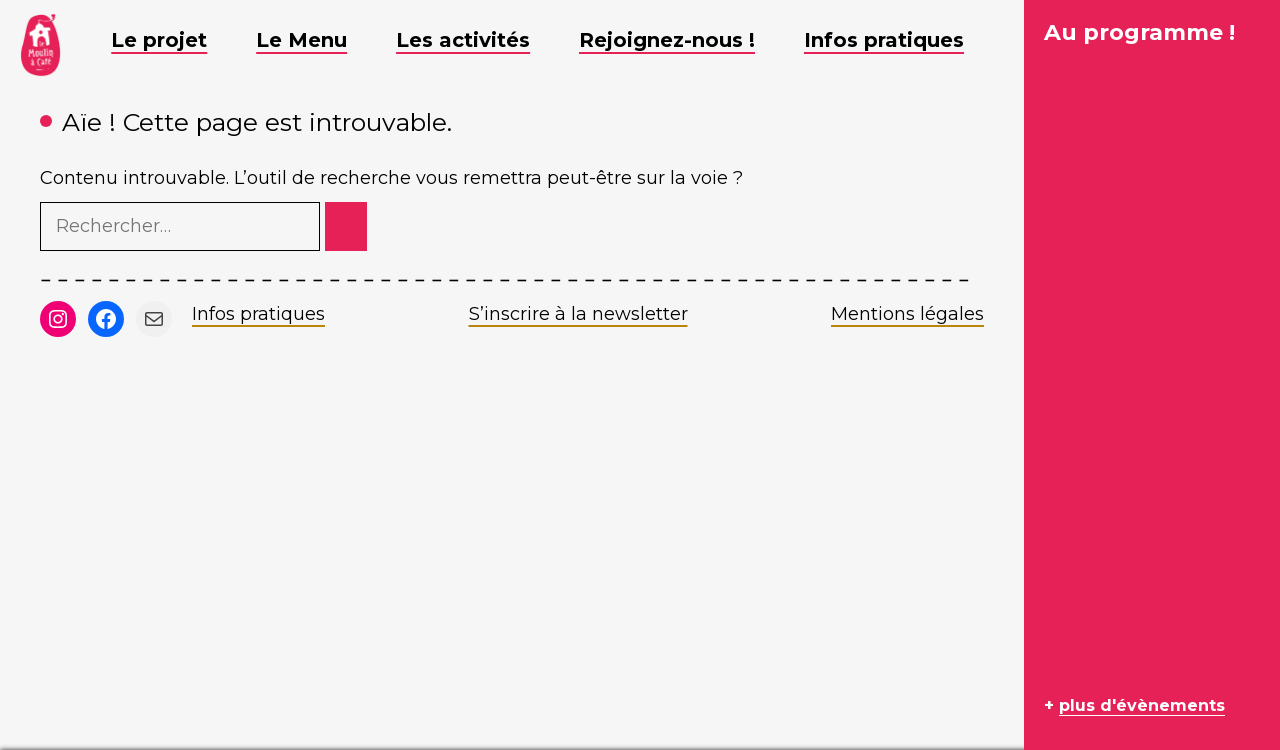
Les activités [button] (478, 40)
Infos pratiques (258, 314)
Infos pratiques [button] (899, 40)
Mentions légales (907, 314)
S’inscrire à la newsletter (578, 314)
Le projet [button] (174, 40)
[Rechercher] (346, 226)
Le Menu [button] (316, 40)
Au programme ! (1139, 32)
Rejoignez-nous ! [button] (682, 40)
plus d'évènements (1142, 705)
